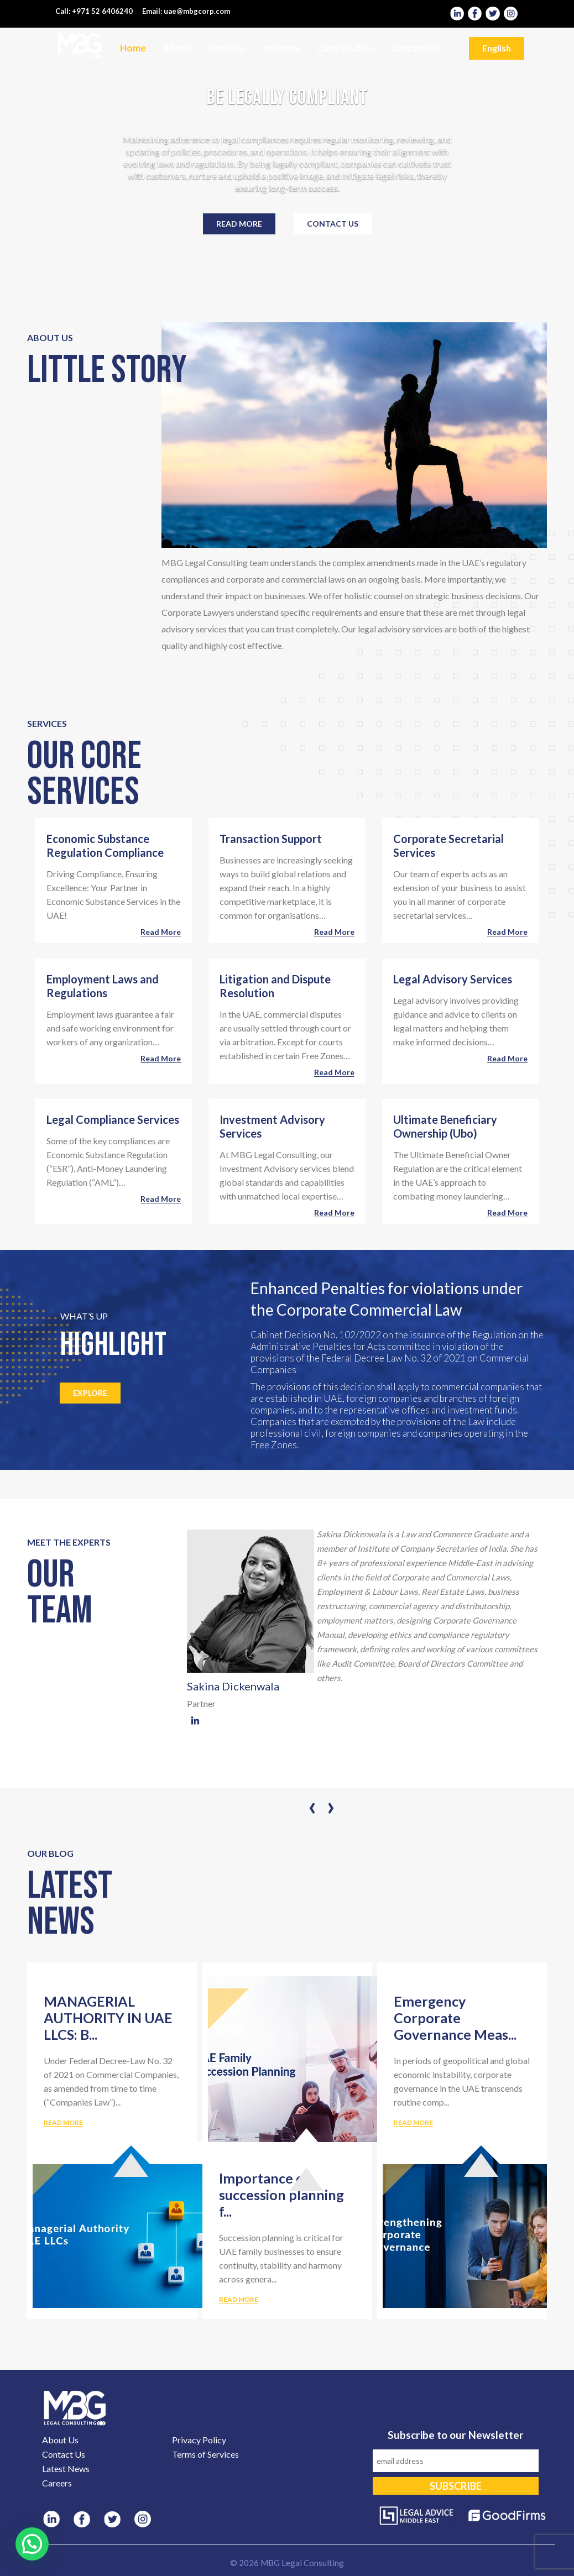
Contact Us (414, 48)
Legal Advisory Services (452, 979)
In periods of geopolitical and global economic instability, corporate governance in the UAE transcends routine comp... (462, 2091)
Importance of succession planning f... (281, 2194)
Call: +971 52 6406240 (94, 11)
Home (133, 48)
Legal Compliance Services (112, 1119)
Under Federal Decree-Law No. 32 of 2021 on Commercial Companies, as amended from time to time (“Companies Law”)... (111, 2091)
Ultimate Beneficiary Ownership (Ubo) (445, 1126)
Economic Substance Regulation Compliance (105, 845)
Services (225, 48)
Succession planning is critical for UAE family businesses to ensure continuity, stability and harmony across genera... (281, 2268)
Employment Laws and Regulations (102, 985)
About (177, 48)
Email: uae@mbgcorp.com (186, 11)
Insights (282, 48)
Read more (239, 223)
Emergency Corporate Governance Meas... (455, 2018)
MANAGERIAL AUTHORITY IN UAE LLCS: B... (108, 2018)
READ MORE (63, 2122)
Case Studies (344, 48)
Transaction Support (271, 838)
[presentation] (312, 1805)
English (496, 48)
